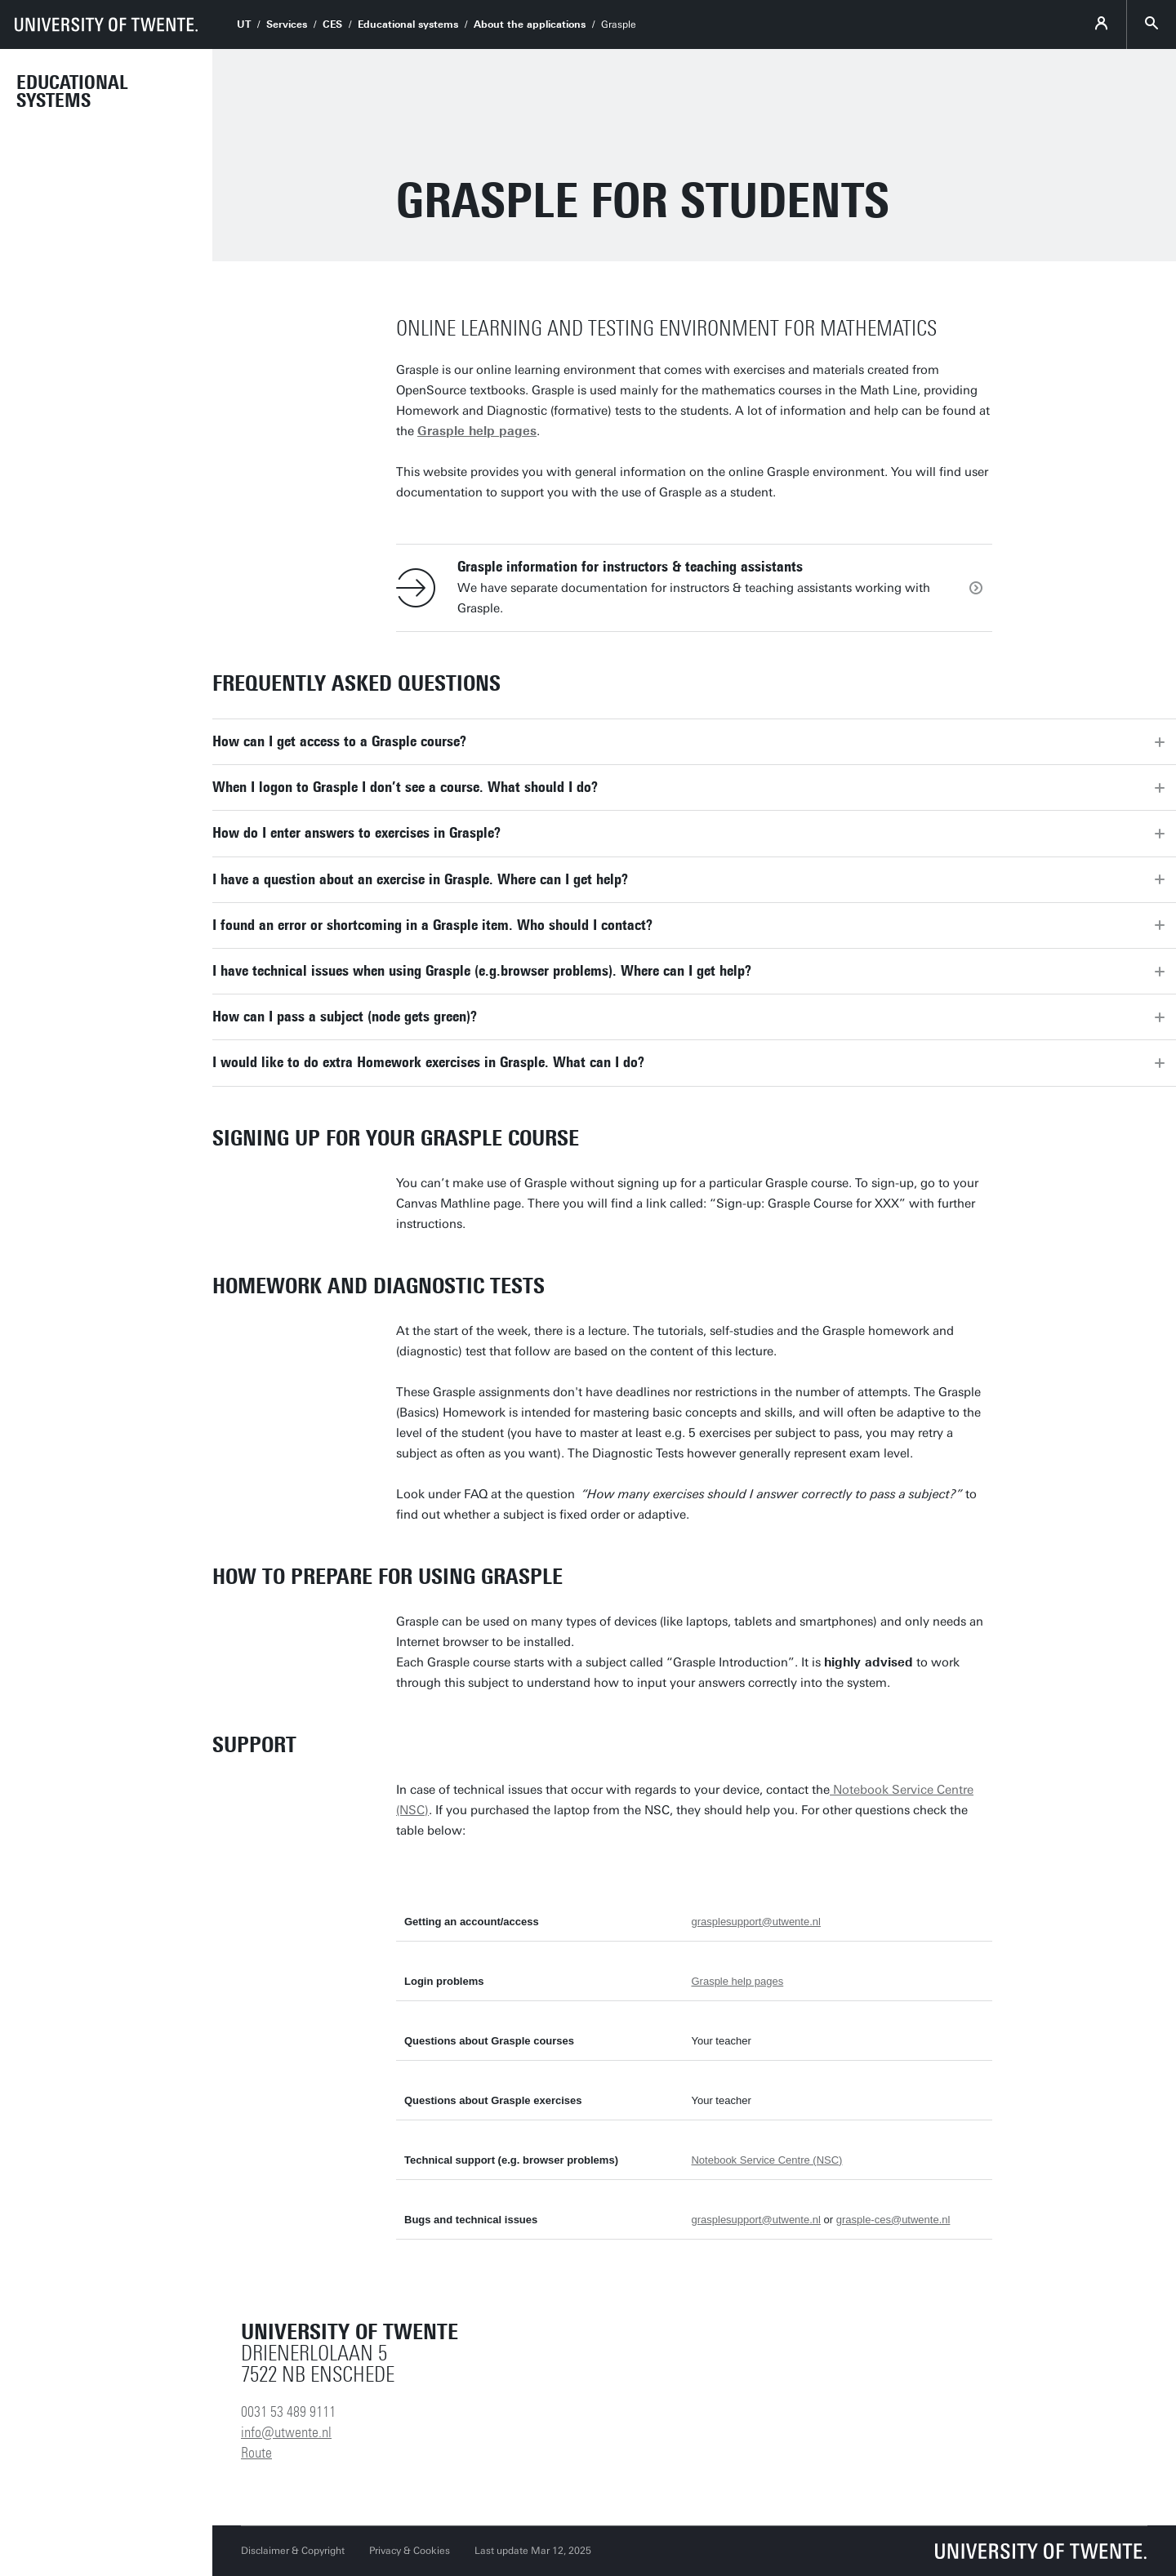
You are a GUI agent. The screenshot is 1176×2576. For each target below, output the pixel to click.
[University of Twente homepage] (106, 24)
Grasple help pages (737, 1981)
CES (332, 24)
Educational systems (408, 24)
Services (286, 24)
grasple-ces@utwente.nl (893, 2219)
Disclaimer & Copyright (293, 2550)
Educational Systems (72, 91)
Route (256, 2453)
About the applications (530, 24)
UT (244, 24)
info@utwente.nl (286, 2432)
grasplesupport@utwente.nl (755, 1921)
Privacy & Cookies (409, 2550)
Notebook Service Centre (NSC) (766, 2160)
